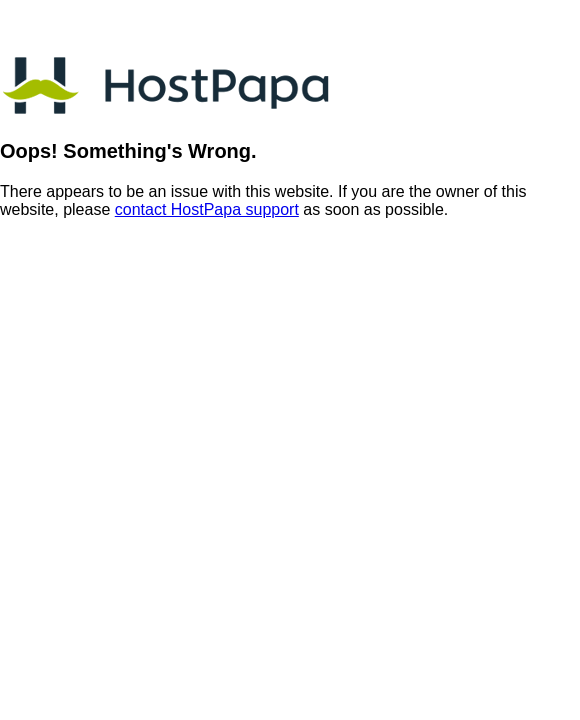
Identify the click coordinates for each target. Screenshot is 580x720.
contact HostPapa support (207, 209)
